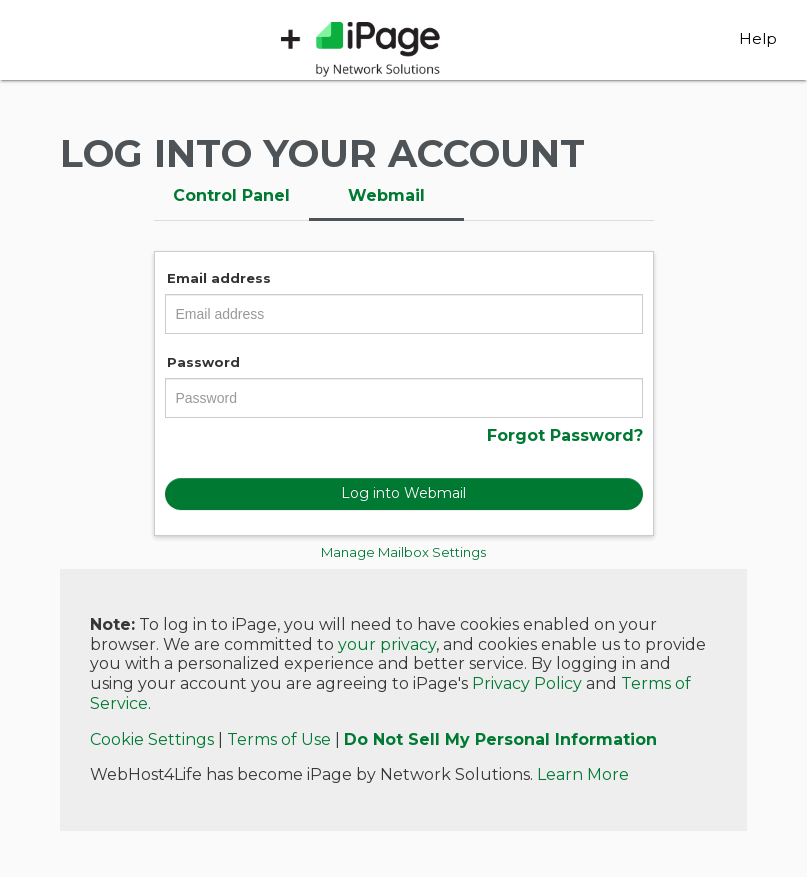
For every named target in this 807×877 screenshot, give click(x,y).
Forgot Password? (565, 435)
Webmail (386, 195)
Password (203, 362)
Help (758, 38)
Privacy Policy (527, 683)
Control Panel (231, 195)
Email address (219, 278)
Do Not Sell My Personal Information (500, 739)
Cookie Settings (152, 739)
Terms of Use (279, 739)
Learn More (583, 774)
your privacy (387, 644)
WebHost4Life (143, 50)
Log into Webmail (403, 493)
